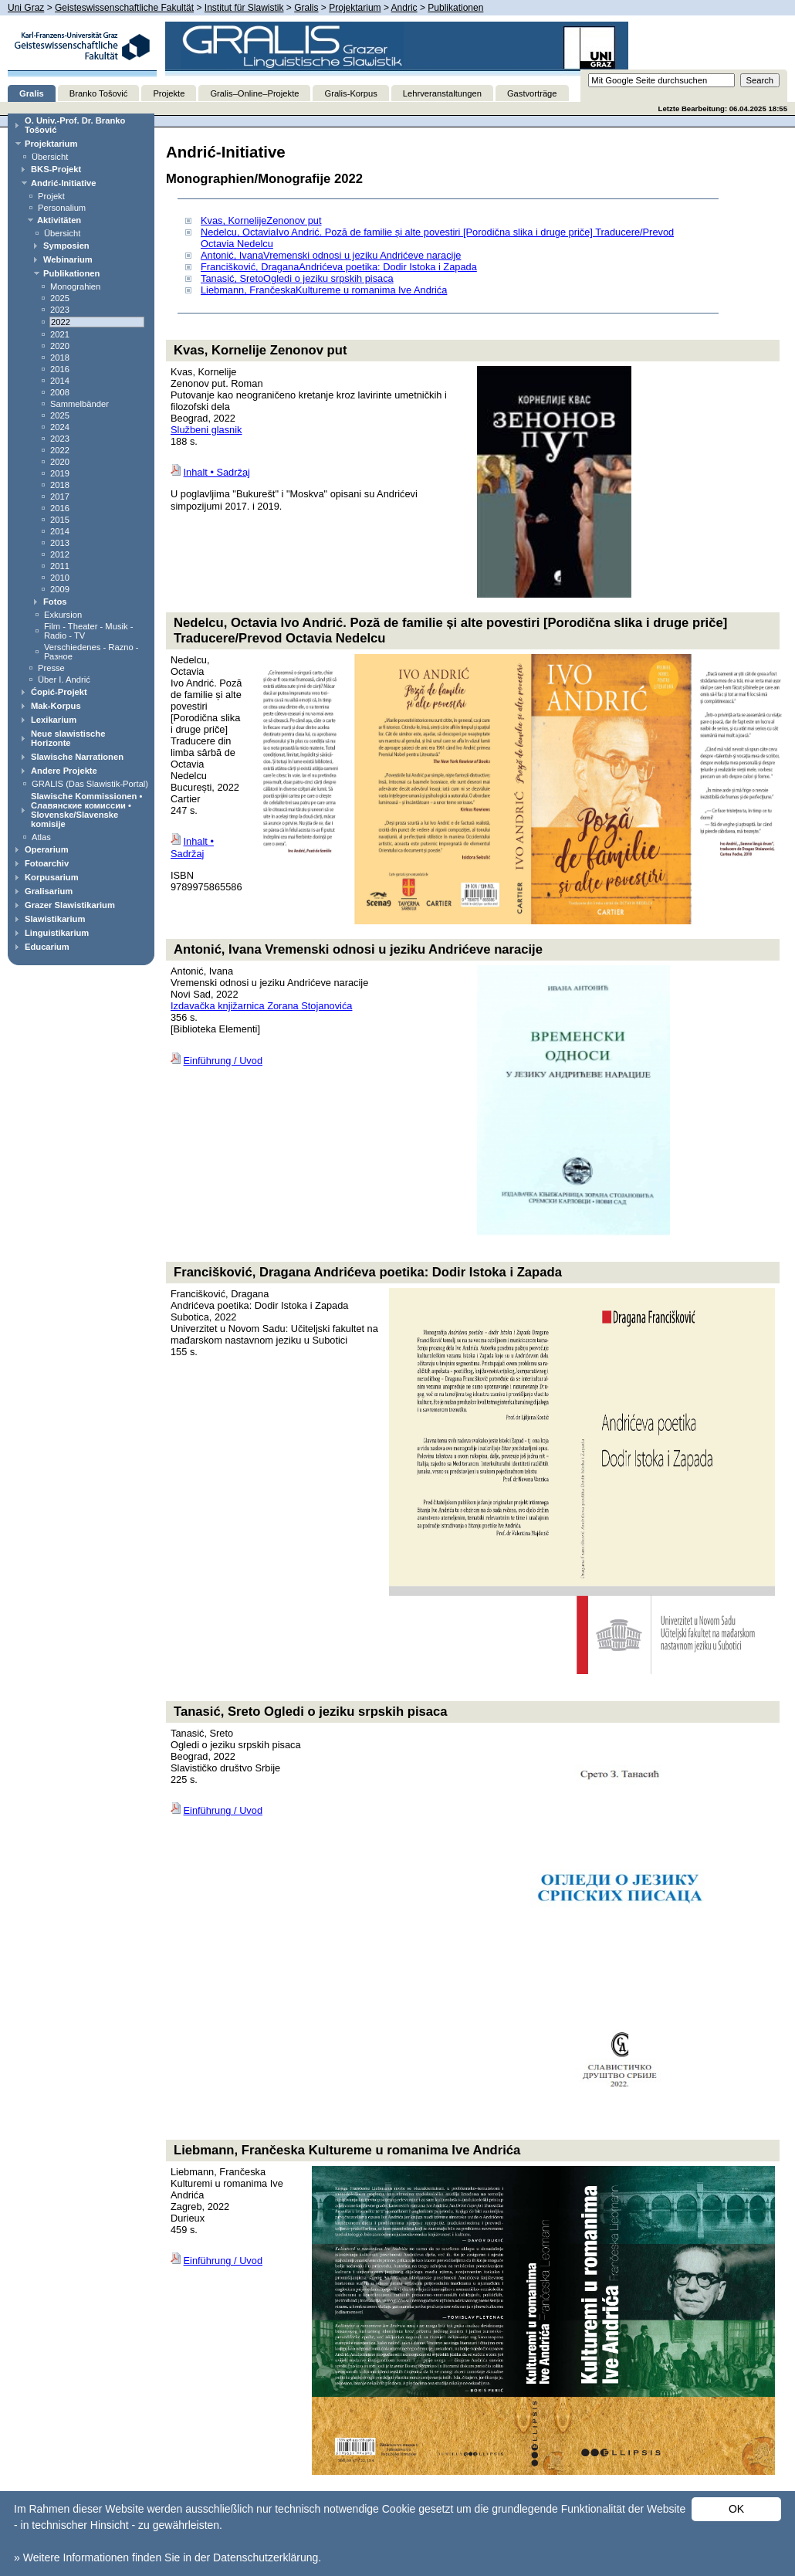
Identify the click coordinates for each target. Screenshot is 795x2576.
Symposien (66, 245)
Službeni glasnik (206, 430)
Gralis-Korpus (350, 93)
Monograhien (75, 286)
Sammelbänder (79, 403)
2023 (59, 309)
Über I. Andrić (64, 679)
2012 (59, 554)
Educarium (47, 946)
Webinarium (68, 259)
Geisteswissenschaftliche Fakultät (124, 7)
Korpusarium (52, 877)
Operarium (47, 849)
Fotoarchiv (47, 863)
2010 (59, 577)
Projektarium (355, 7)
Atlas (41, 837)
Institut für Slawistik (244, 7)
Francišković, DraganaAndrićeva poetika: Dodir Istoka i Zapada (339, 267)
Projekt (51, 196)
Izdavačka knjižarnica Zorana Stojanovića (261, 1006)
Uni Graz (26, 7)
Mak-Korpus (56, 705)
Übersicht (50, 156)
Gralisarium (49, 891)
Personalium (62, 207)
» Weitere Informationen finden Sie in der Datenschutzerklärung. (167, 2557)
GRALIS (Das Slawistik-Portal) (90, 783)
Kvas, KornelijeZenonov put (261, 220)
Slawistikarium (55, 919)
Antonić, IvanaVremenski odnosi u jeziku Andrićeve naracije (331, 255)
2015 (59, 519)
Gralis (306, 7)
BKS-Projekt (56, 169)
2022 (59, 450)
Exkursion (63, 614)
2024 (59, 427)
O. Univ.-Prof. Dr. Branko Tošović (75, 125)
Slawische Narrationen (77, 756)
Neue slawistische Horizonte (68, 738)
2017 (59, 496)
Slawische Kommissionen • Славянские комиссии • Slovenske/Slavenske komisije (86, 810)
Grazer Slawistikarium (70, 905)
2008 (59, 392)
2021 (59, 334)
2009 (59, 589)
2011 (59, 566)
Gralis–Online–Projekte (254, 93)
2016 (59, 369)
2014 (59, 380)
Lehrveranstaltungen (442, 93)
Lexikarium (53, 719)
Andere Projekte (64, 770)
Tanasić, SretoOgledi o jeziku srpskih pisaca (297, 278)
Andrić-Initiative (63, 183)
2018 (59, 357)
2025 (59, 298)
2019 (59, 473)
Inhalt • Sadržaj (217, 472)
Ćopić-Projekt (59, 692)
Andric (404, 7)
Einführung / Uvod (223, 1060)
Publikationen (455, 7)
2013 (59, 542)
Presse (51, 668)
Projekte (168, 93)
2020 (59, 346)
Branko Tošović (98, 93)
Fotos (54, 601)
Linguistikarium (57, 932)
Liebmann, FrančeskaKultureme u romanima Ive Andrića (324, 290)
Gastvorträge (532, 93)
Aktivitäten (59, 220)
